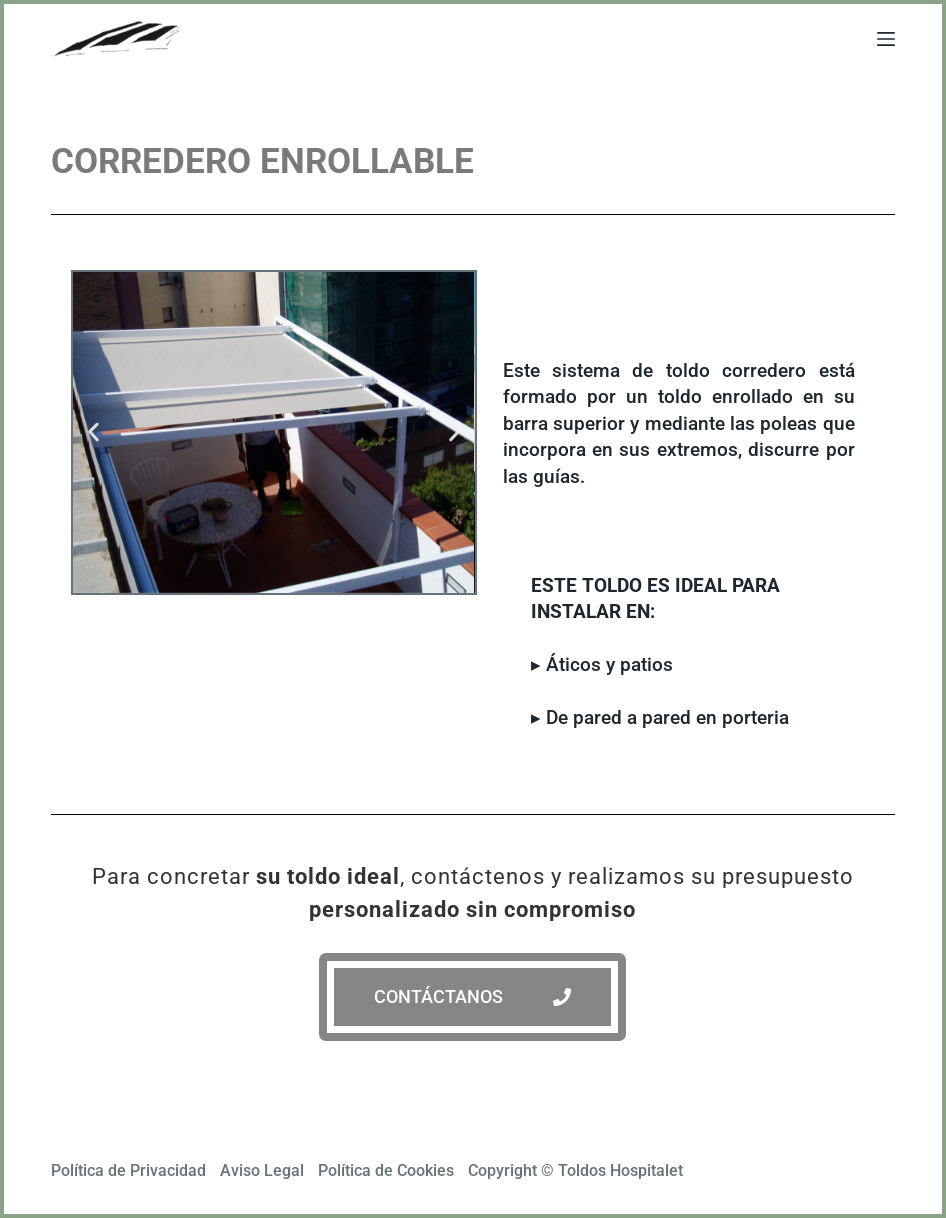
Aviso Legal (262, 1170)
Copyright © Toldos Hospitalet (575, 1170)
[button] (93, 432)
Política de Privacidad (128, 1170)
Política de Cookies (386, 1170)
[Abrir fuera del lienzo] (886, 39)
